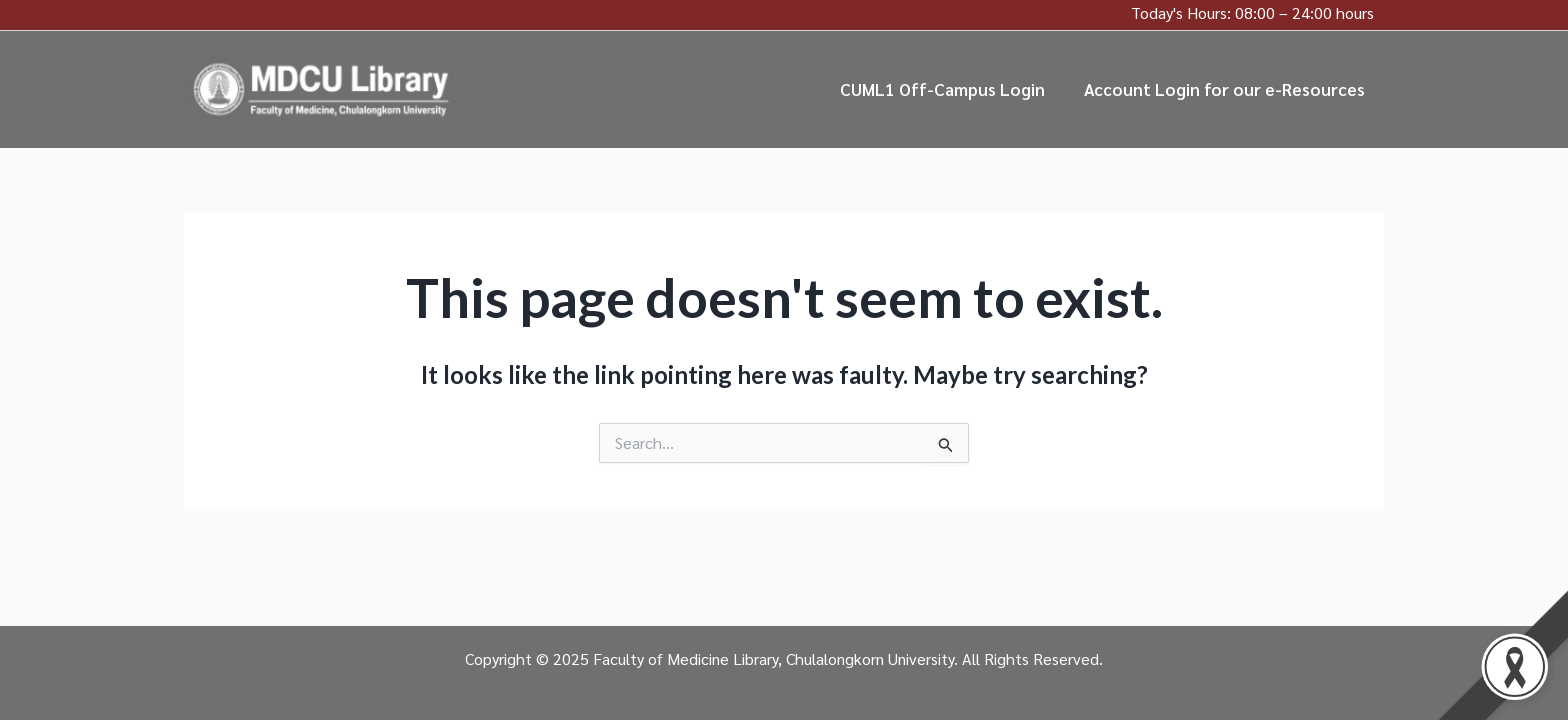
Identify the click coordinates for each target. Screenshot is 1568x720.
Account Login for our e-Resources (1226, 89)
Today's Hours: (1181, 12)
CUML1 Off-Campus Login (949, 89)
